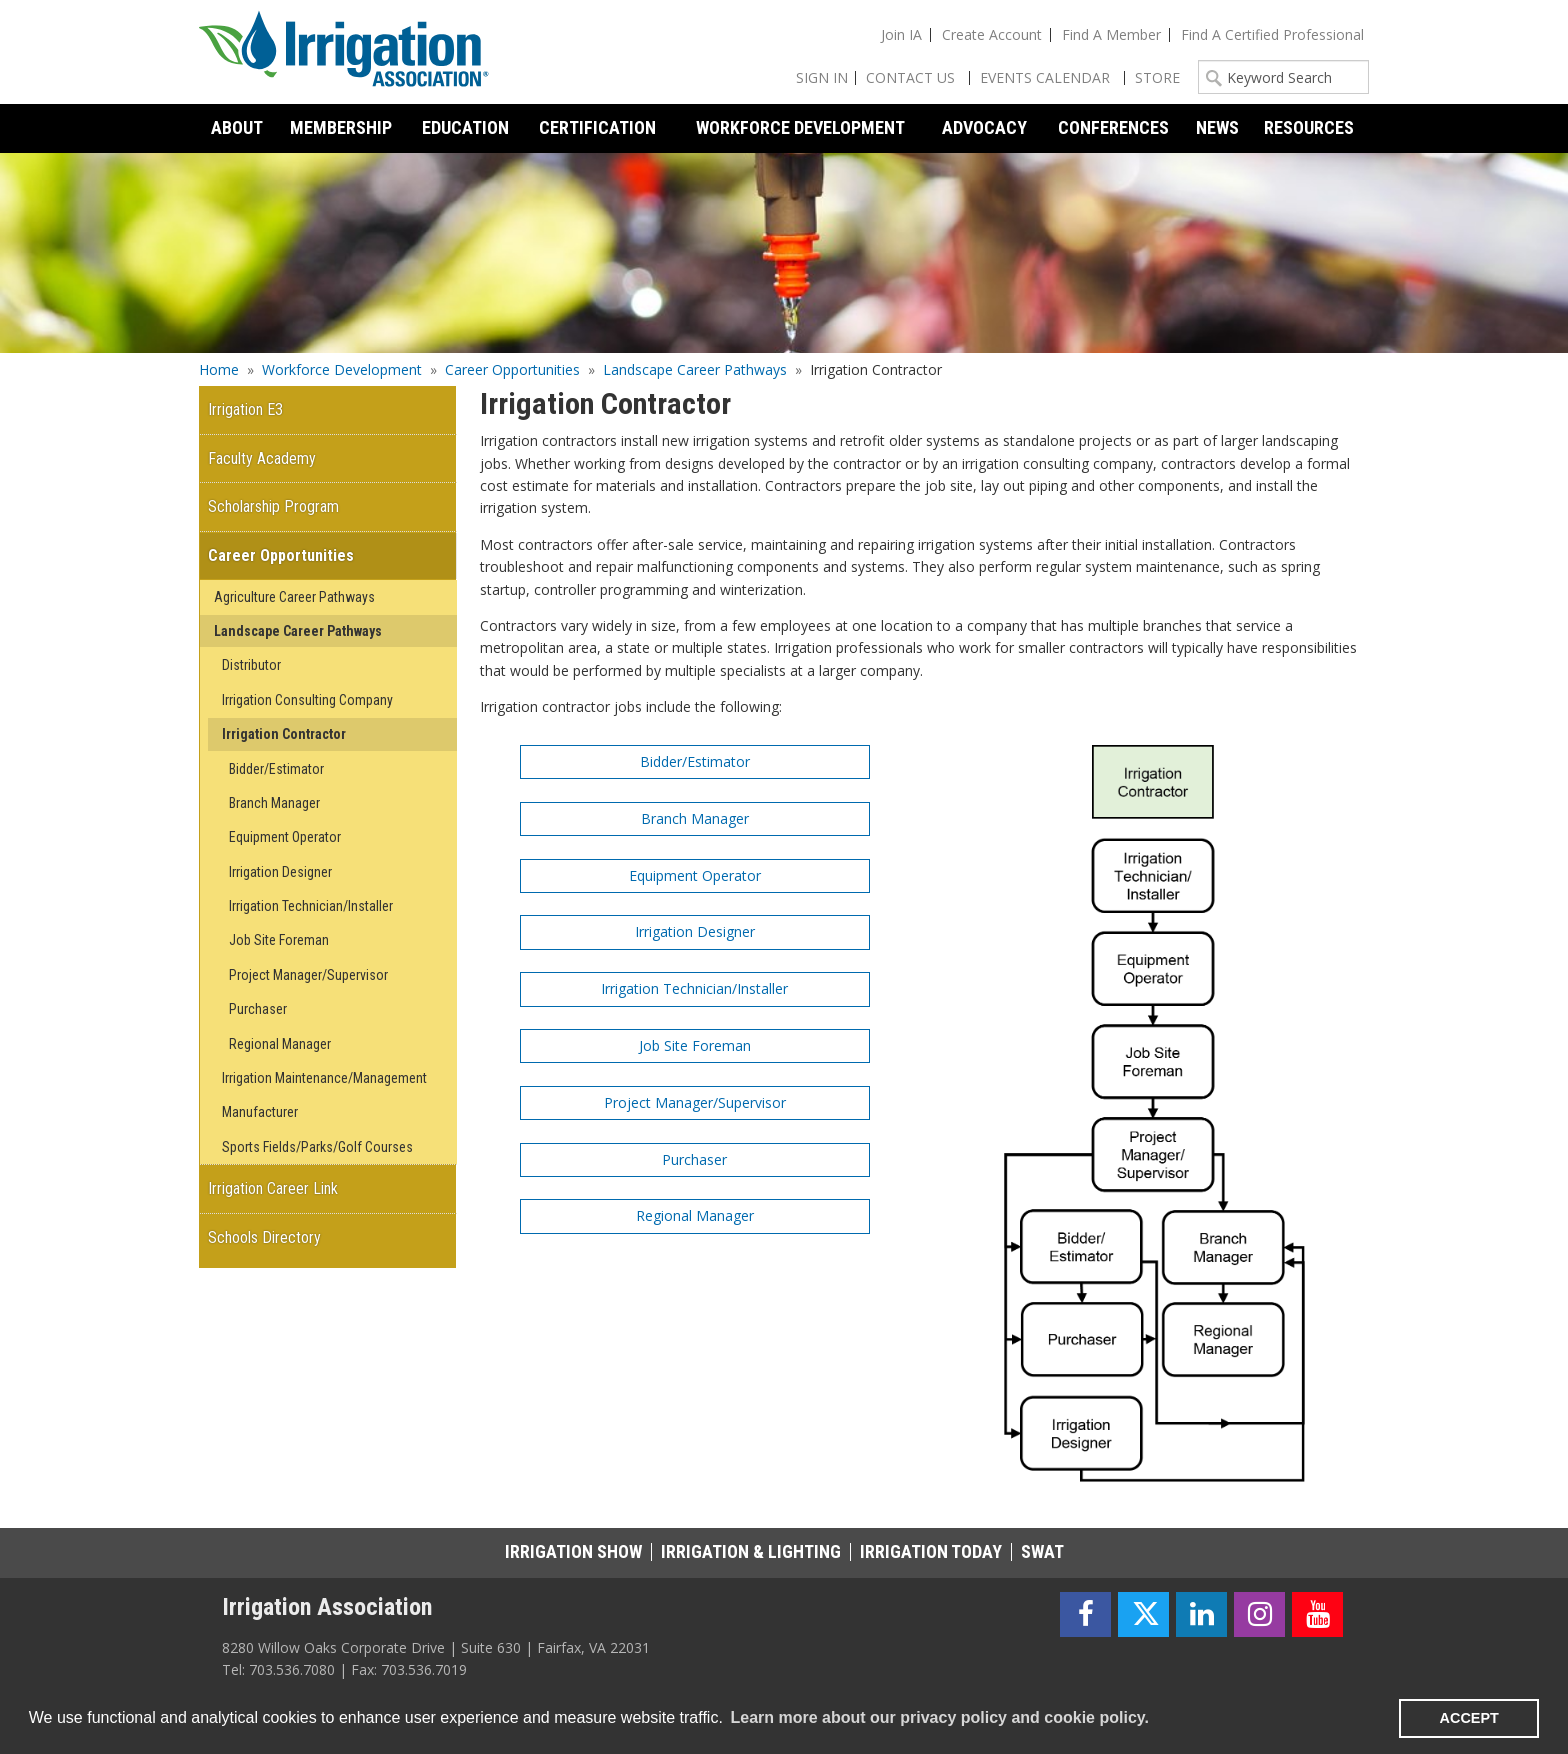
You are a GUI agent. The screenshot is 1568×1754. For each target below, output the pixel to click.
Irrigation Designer (695, 931)
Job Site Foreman (695, 1045)
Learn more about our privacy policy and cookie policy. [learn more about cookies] (939, 1717)
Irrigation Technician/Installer (694, 988)
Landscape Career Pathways (695, 369)
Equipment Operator (695, 875)
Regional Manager (695, 1215)
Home (219, 369)
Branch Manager (695, 818)
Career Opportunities (512, 369)
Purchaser (694, 1159)
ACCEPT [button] (1469, 1718)
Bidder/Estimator (695, 761)
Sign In (822, 77)
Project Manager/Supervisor (695, 1102)
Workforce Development (342, 369)
